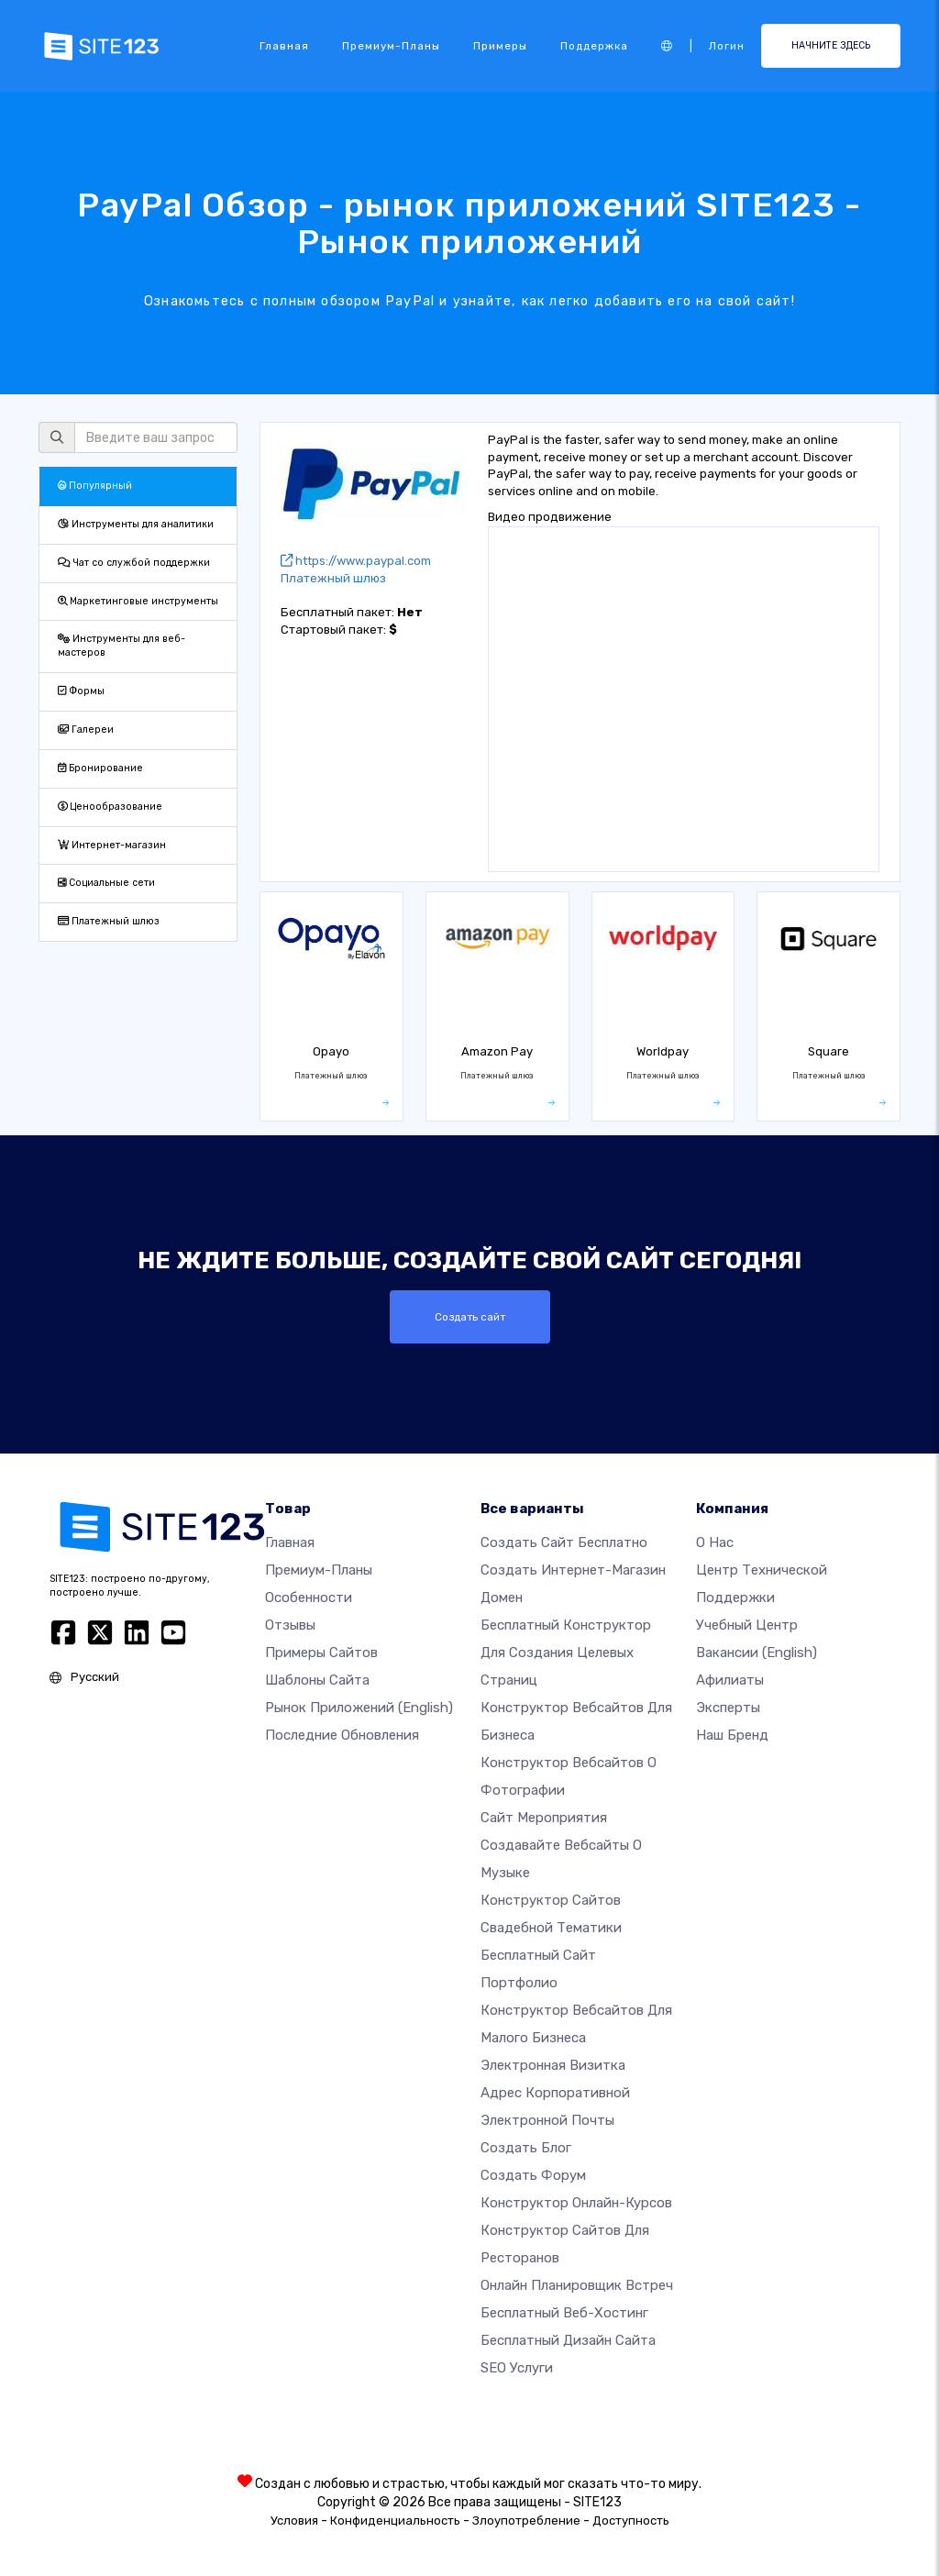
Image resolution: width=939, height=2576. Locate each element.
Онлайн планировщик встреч (577, 2285)
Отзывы (290, 1625)
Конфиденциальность (395, 2520)
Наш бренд (732, 1735)
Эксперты (728, 1707)
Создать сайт (470, 1316)
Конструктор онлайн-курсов (576, 2203)
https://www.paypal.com (356, 561)
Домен (502, 1597)
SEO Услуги (517, 2368)
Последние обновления (342, 1735)
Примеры (500, 45)
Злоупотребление (526, 2520)
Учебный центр (747, 1625)
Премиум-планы (391, 45)
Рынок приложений (359, 1707)
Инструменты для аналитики (136, 524)
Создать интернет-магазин (573, 1570)
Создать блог (526, 2147)
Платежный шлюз (109, 921)
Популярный (95, 486)
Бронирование (100, 768)
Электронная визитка (553, 2065)
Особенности (308, 1597)
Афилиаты (730, 1680)
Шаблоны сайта (317, 1680)
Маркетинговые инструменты (138, 601)
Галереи (86, 729)
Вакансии (756, 1652)
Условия (294, 2520)
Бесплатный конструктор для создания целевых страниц (566, 1652)
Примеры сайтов (321, 1652)
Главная (284, 45)
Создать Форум (533, 2175)
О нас (715, 1542)
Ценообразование (110, 807)
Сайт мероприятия (544, 1817)
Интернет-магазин (112, 845)
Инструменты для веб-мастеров (121, 645)
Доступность (630, 2520)
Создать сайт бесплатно (564, 1542)
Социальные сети (106, 883)
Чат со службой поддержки (134, 563)
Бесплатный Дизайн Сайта (568, 2340)
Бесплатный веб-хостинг (564, 2313)
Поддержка (594, 45)
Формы (81, 691)
